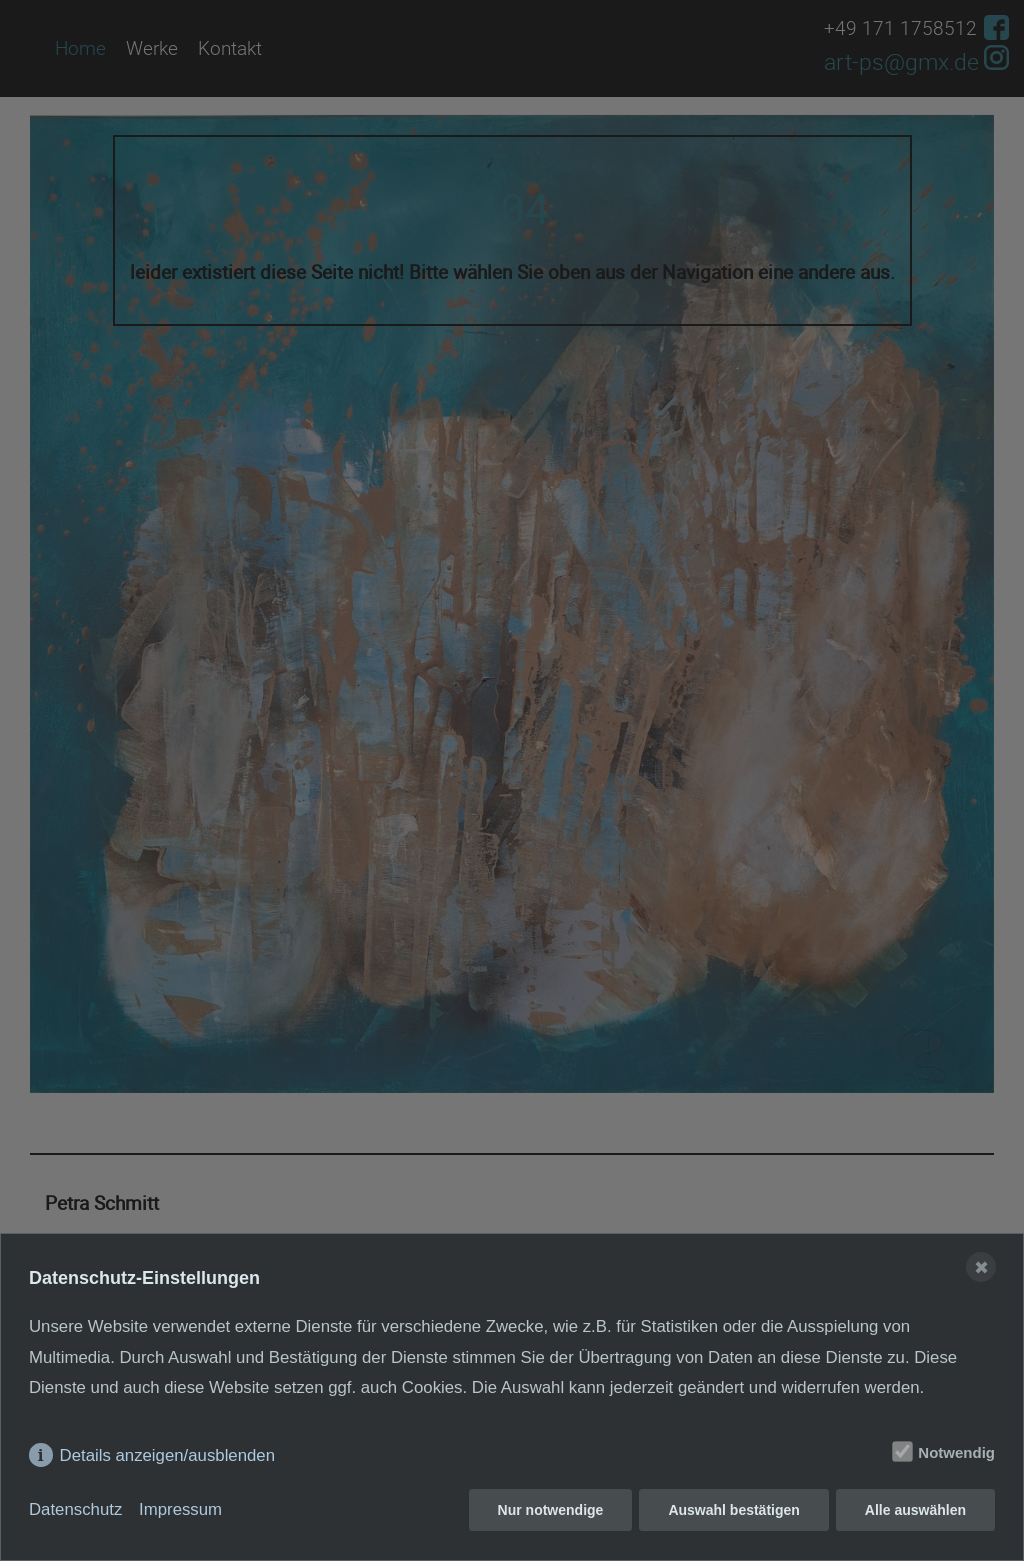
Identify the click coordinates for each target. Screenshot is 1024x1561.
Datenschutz (75, 1509)
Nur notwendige (551, 1510)
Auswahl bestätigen (733, 1510)
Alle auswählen (915, 1510)
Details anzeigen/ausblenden (168, 1455)
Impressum (180, 1509)
